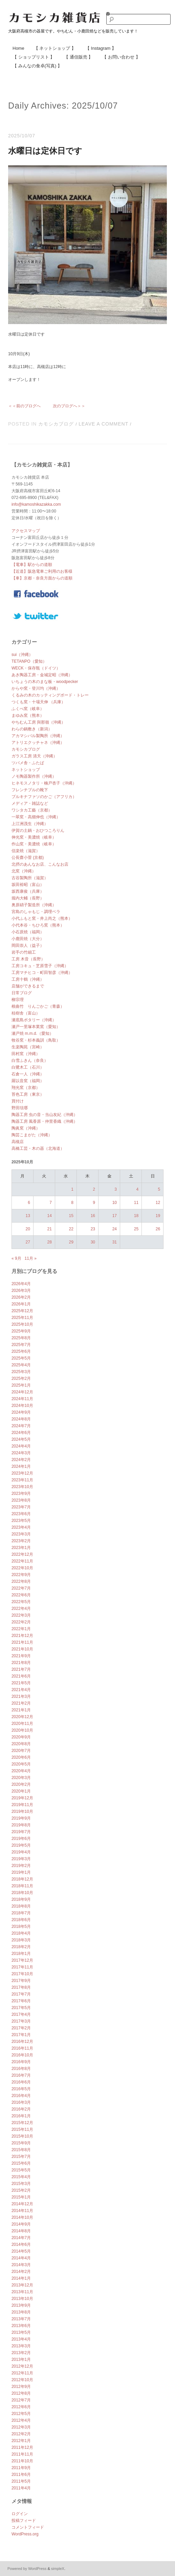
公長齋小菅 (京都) (28, 857)
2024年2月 (21, 1459)
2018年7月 (21, 1913)
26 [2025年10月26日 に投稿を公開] (158, 1229)
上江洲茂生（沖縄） (30, 823)
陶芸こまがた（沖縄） (32, 1135)
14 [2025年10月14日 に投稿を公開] (49, 1215)
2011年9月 (21, 2467)
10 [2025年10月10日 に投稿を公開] (114, 1202)
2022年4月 (21, 1608)
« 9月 (16, 1258)
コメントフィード (28, 2527)
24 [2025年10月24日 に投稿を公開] (114, 1229)
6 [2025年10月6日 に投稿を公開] (29, 1202)
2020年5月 (21, 1764)
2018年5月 (21, 1926)
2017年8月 (21, 1987)
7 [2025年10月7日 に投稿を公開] (50, 1202)
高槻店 (18, 1141)
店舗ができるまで (28, 986)
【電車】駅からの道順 (32, 564)
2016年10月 (22, 2055)
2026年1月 (21, 1304)
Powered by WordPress (26, 2569)
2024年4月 (21, 1446)
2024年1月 (21, 1466)
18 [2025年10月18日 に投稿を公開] (136, 1215)
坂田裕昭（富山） (28, 884)
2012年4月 (21, 2420)
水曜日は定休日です (45, 150)
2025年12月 (22, 1310)
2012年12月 (22, 2366)
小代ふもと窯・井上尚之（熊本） (42, 918)
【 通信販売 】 (78, 57)
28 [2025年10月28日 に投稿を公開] (49, 1242)
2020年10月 (22, 1730)
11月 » (31, 1258)
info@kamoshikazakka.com (36, 504)
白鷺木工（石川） (28, 1067)
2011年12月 (22, 2447)
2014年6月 (21, 2244)
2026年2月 (21, 1297)
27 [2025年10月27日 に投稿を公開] (28, 1242)
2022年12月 (22, 1554)
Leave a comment (103, 424)
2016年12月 (22, 2041)
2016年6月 (21, 2082)
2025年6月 (21, 1351)
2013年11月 (22, 2291)
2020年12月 (22, 1716)
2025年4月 (21, 1365)
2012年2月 (21, 2434)
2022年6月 (21, 1595)
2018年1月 (21, 1953)
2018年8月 (21, 1906)
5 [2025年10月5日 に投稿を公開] (159, 1189)
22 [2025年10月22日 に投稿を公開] (71, 1229)
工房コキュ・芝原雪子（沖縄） (40, 965)
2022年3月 (21, 1615)
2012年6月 (21, 2406)
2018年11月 (22, 1886)
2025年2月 (21, 1378)
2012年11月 (22, 2373)
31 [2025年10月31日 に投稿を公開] (114, 1242)
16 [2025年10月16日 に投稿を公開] (93, 1215)
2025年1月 (21, 1385)
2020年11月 (22, 1723)
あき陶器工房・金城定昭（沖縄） (42, 675)
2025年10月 (22, 1324)
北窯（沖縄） (24, 871)
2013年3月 (21, 2346)
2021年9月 (21, 1656)
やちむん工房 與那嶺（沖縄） (38, 722)
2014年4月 (21, 2258)
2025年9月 (21, 1331)
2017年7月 (21, 1994)
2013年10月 (22, 2298)
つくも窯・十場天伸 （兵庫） (38, 702)
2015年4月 (21, 2176)
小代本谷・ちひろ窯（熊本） (38, 925)
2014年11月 (22, 2210)
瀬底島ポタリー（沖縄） (34, 1020)
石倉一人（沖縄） (28, 1074)
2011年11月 (22, 2454)
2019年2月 (21, 1865)
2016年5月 (21, 2089)
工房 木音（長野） (28, 959)
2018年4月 (21, 1933)
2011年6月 (21, 2474)
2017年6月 (21, 2001)
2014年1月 (21, 2278)
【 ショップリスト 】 (33, 57)
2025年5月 (21, 1358)
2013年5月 (21, 2332)
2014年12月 (22, 2204)
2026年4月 (21, 1283)
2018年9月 (21, 1899)
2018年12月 (22, 1879)
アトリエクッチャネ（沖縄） (38, 742)
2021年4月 (21, 1689)
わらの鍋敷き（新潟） (32, 729)
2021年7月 (21, 1669)
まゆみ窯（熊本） (28, 715)
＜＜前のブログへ (24, 406)
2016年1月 (21, 2116)
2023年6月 (21, 1513)
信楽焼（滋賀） (26, 850)
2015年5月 (21, 2170)
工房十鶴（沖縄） (28, 979)
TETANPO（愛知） (29, 661)
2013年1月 (21, 2359)
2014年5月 (21, 2251)
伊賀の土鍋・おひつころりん (38, 830)
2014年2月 (21, 2271)
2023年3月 (21, 1534)
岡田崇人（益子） (28, 945)
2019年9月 (21, 1818)
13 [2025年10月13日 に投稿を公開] (28, 1215)
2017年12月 (22, 1960)
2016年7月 (21, 2075)
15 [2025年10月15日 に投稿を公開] (71, 1215)
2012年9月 (21, 2386)
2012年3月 (21, 2427)
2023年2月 (21, 1540)
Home (18, 48)
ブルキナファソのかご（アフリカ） (44, 796)
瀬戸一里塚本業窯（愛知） (36, 1026)
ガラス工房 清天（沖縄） (34, 756)
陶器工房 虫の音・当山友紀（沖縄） (45, 1114)
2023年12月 (22, 1473)
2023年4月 (21, 1527)
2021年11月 (22, 1642)
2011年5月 (21, 2481)
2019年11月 (22, 1804)
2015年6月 (21, 2163)
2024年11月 (22, 1398)
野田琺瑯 (20, 1107)
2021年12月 (22, 1635)
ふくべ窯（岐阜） (28, 708)
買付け (18, 1101)
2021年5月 (21, 1683)
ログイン (20, 2513)
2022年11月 (22, 1561)
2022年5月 (21, 1601)
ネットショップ (26, 769)
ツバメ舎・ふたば (28, 762)
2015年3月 (21, 2183)
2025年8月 (21, 1338)
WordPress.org (25, 2534)
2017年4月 (21, 2014)
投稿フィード (24, 2520)
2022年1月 (21, 1628)
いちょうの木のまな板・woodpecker (45, 681)
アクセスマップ (26, 530)
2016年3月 (21, 2102)
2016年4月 (21, 2095)
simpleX (57, 2569)
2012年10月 (22, 2379)
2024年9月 (21, 1412)
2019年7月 (21, 1831)
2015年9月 (21, 2143)
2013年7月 (21, 2319)
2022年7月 (21, 1588)
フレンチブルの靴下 (30, 790)
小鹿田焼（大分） (28, 938)
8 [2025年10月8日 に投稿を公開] (72, 1202)
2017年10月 (22, 1973)
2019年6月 (21, 1838)
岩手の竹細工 (24, 952)
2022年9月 (21, 1574)
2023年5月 (21, 1520)
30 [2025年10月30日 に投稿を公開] (93, 1242)
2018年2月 (21, 1946)
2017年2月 (21, 2028)
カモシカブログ (56, 424)
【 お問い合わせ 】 (121, 57)
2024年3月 (21, 1453)
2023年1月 (21, 1547)
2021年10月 (22, 1649)
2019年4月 (21, 1852)
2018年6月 (21, 1919)
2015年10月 (22, 2136)
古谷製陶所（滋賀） (30, 877)
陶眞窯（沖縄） (26, 1128)
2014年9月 (21, 2224)
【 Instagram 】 (100, 48)
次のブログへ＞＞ (69, 406)
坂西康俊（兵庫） (28, 891)
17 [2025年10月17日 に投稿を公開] (114, 1215)
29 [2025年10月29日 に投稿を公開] (71, 1242)
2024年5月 (21, 1439)
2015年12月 (22, 2122)
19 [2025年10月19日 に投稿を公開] (158, 1215)
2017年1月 (21, 2034)
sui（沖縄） (22, 654)
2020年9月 (21, 1737)
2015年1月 (21, 2197)
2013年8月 (21, 2312)
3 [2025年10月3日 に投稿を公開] (115, 1189)
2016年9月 (21, 2061)
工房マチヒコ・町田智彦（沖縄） (42, 972)
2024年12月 (22, 1392)
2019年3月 (21, 1858)
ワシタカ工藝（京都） (32, 810)
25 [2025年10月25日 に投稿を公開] (136, 1229)
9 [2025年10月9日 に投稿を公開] (94, 1202)
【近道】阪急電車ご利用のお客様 (42, 571)
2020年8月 (21, 1743)
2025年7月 (21, 1344)
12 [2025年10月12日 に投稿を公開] (158, 1202)
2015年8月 (21, 2149)
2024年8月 (21, 1419)
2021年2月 (21, 1703)
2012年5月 (21, 2413)
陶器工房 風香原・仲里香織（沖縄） (45, 1121)
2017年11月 (22, 1967)
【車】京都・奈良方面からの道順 (42, 578)
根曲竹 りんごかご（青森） (38, 1006)
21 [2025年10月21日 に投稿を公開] (49, 1229)
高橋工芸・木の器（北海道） (38, 1148)
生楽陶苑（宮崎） (28, 1047)
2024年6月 (21, 1432)
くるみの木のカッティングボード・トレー (50, 695)
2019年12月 (22, 1798)
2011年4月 (21, 2488)
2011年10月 (22, 2461)
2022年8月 (21, 1581)
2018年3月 (21, 1940)
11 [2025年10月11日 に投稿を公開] (136, 1202)
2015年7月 (21, 2156)
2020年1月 (21, 1791)
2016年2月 (21, 2109)
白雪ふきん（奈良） (30, 1060)
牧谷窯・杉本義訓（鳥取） (36, 1040)
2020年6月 (21, 1757)
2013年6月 (21, 2325)
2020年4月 (21, 1771)
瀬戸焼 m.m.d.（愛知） (32, 1033)
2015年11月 (22, 2129)
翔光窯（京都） (26, 1087)
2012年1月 (21, 2440)
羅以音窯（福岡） (28, 1080)
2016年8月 (21, 2068)
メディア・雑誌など (30, 803)
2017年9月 (21, 1980)
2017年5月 (21, 2007)
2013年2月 (21, 2352)
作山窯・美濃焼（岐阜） (34, 844)
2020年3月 (21, 1777)
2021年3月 (21, 1696)
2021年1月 (21, 1710)
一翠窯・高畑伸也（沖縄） (36, 817)
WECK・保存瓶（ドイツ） (36, 668)
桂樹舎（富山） (26, 1013)
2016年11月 (22, 2048)
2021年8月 (21, 1662)
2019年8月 (21, 1825)
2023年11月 (22, 1480)
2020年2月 (21, 1784)
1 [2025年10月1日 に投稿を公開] (72, 1189)
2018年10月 (22, 1892)
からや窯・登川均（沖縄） (36, 688)
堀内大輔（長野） (28, 898)
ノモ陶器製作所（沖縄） (34, 776)
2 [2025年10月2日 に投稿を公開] (94, 1189)
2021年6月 (21, 1676)
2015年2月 (21, 2190)
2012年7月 (21, 2400)
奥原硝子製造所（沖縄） (34, 905)
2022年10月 (22, 1568)
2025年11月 (22, 1317)
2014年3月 (21, 2264)
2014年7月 (21, 2237)
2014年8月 (21, 2231)
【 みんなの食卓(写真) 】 (37, 65)
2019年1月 (21, 1872)
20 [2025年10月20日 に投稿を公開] (28, 1229)
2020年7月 (21, 1750)
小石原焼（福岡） (28, 932)
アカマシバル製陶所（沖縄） (38, 735)
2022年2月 (21, 1622)
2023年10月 (22, 1486)
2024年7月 (21, 1425)
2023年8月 (21, 1500)
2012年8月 (21, 2393)
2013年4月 (21, 2339)
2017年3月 (21, 2021)
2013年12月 (22, 2285)
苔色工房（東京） (28, 1094)
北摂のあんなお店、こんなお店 (40, 864)
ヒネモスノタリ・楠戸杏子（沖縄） (44, 783)
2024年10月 (22, 1405)
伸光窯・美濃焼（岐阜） (34, 837)
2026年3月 (21, 1290)
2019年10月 (22, 1811)
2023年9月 (21, 1493)
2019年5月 (21, 1845)
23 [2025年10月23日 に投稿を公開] (93, 1229)
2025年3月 (21, 1371)
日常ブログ (22, 992)
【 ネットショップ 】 (55, 48)
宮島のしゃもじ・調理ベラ (36, 911)
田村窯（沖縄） (26, 1053)
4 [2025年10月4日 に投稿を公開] (137, 1189)
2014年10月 (22, 2217)
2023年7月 (21, 1507)
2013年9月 (21, 2305)
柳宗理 (18, 999)
